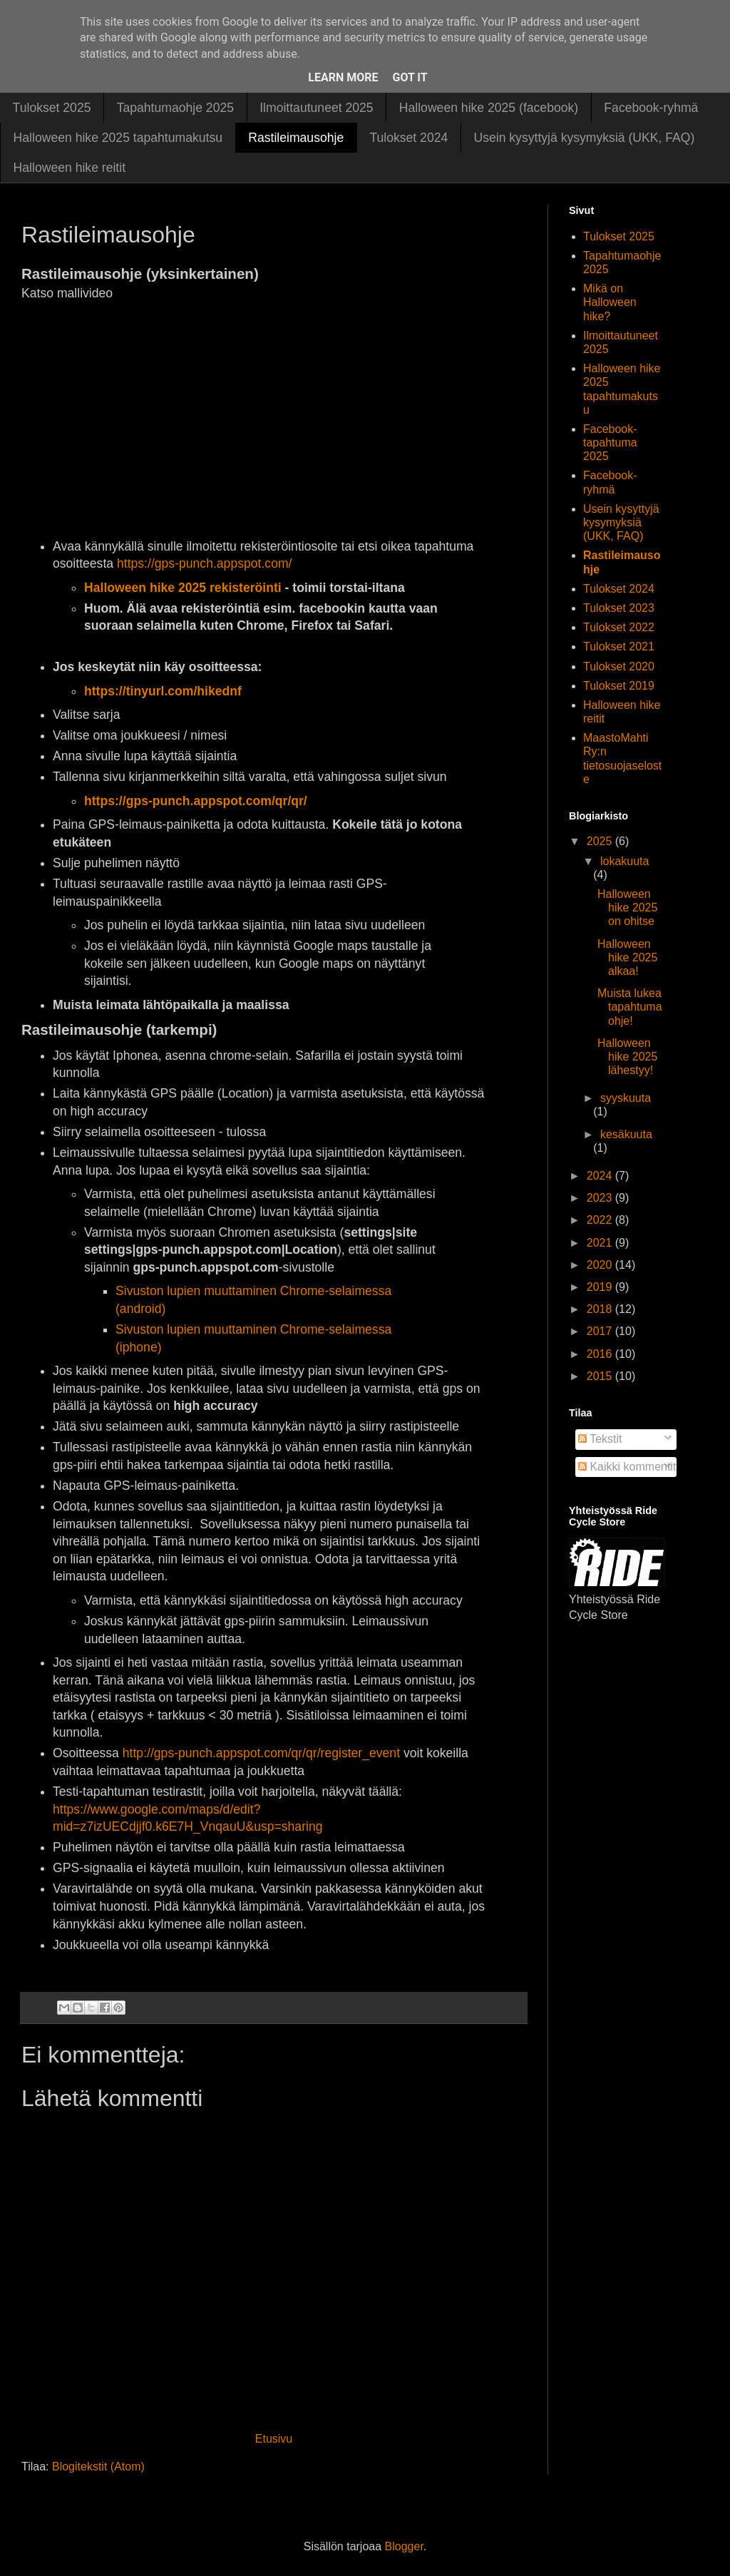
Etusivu (273, 2439)
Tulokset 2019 (618, 686)
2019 (601, 1287)
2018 (601, 1309)
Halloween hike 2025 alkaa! (627, 957)
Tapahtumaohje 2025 (175, 108)
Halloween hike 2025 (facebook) (488, 108)
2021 (601, 1243)
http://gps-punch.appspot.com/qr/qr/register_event (261, 1753)
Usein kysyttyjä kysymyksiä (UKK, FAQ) (583, 138)
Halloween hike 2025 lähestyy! (627, 1056)
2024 (601, 1176)
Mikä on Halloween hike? (610, 302)
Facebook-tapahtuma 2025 (610, 442)
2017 (601, 1331)
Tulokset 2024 (408, 138)
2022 (601, 1220)
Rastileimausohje (296, 138)
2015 (601, 1376)
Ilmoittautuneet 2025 (316, 108)
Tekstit (600, 1439)
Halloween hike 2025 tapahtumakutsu (118, 138)
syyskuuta (625, 1098)
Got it (409, 77)
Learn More (343, 77)
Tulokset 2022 (618, 627)
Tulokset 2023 (618, 608)
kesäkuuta (626, 1134)
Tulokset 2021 (618, 646)
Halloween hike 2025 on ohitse (627, 907)
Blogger (404, 2546)
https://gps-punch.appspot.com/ (204, 563)
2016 (601, 1354)
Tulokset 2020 (618, 666)
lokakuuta (624, 861)
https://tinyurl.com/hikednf (163, 691)
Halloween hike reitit (69, 167)
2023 (601, 1198)
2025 (601, 841)
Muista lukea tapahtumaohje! (629, 1006)
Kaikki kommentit (627, 1467)
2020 (601, 1265)
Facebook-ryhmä (651, 108)
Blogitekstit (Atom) (98, 2466)
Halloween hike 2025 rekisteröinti (183, 588)
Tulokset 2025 (52, 108)
